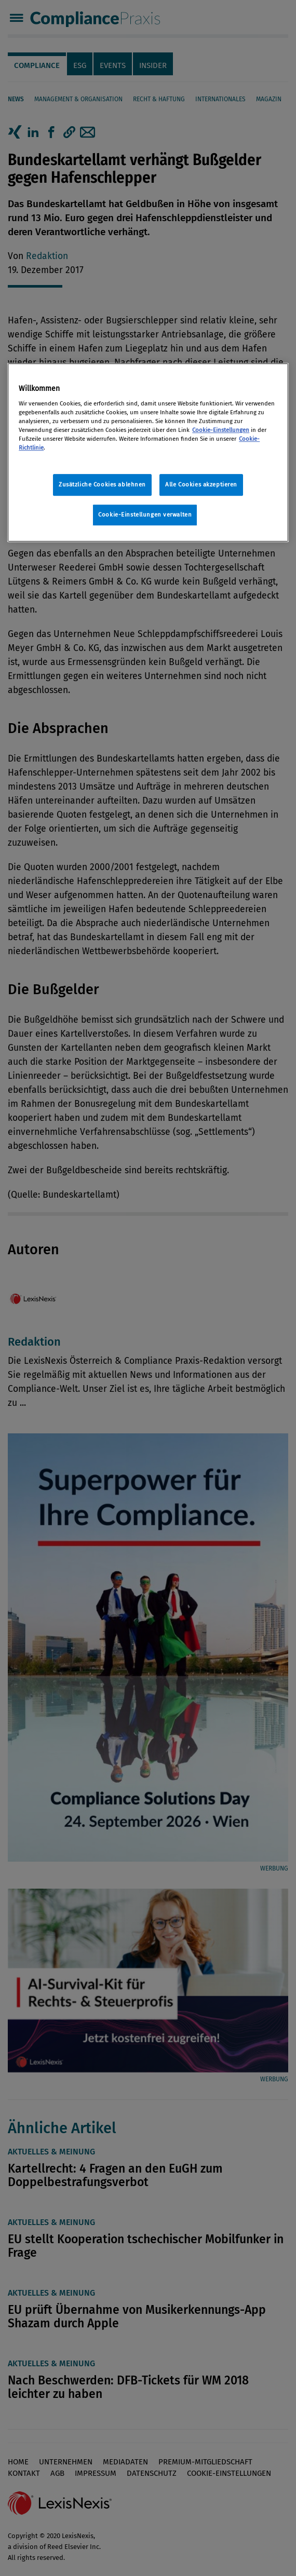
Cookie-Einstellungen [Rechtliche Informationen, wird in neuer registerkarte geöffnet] (220, 429)
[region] (148, 452)
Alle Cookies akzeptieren (201, 484)
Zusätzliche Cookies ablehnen (102, 484)
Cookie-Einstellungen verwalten (145, 514)
